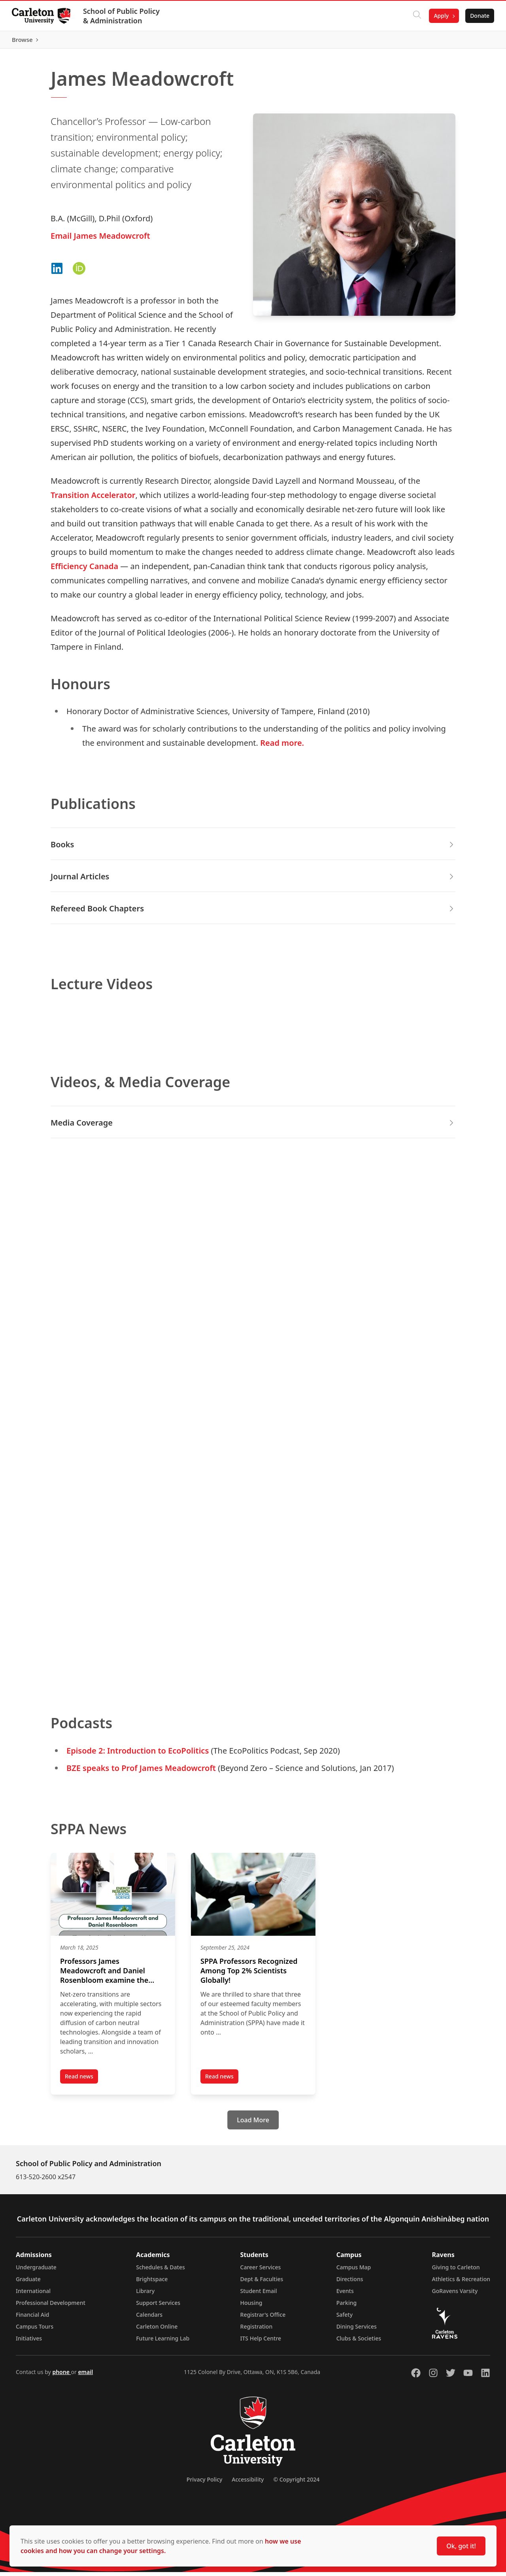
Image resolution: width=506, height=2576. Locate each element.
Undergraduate (36, 2271)
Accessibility (248, 2483)
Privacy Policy (204, 2483)
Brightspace (152, 2283)
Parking (346, 2306)
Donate (479, 15)
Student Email (258, 2295)
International (33, 2295)
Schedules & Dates (160, 2271)
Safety (344, 2318)
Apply (440, 15)
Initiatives (29, 2342)
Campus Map (353, 2271)
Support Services (158, 2306)
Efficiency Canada (84, 569)
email (85, 2376)
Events (345, 2295)
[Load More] (253, 2123)
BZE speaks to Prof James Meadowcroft (141, 1772)
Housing (251, 2306)
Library (145, 2295)
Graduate (28, 2283)
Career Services (260, 2271)
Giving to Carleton (456, 2271)
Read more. (282, 746)
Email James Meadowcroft (100, 239)
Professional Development (50, 2306)
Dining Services (356, 2330)
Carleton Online (156, 2330)
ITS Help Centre (260, 2342)
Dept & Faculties (261, 2283)
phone (61, 2376)
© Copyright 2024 (296, 2483)
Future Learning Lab (162, 2342)
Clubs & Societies (358, 2342)
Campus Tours (34, 2330)
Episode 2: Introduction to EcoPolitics (137, 1754)
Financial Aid (32, 2318)
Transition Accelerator (93, 498)
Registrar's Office (263, 2318)
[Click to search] (416, 16)
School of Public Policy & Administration (122, 15)
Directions (349, 2283)
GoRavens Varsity (455, 2295)
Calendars (149, 2318)
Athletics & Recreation (461, 2283)
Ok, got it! (461, 2546)
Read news (81, 2082)
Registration (256, 2330)
